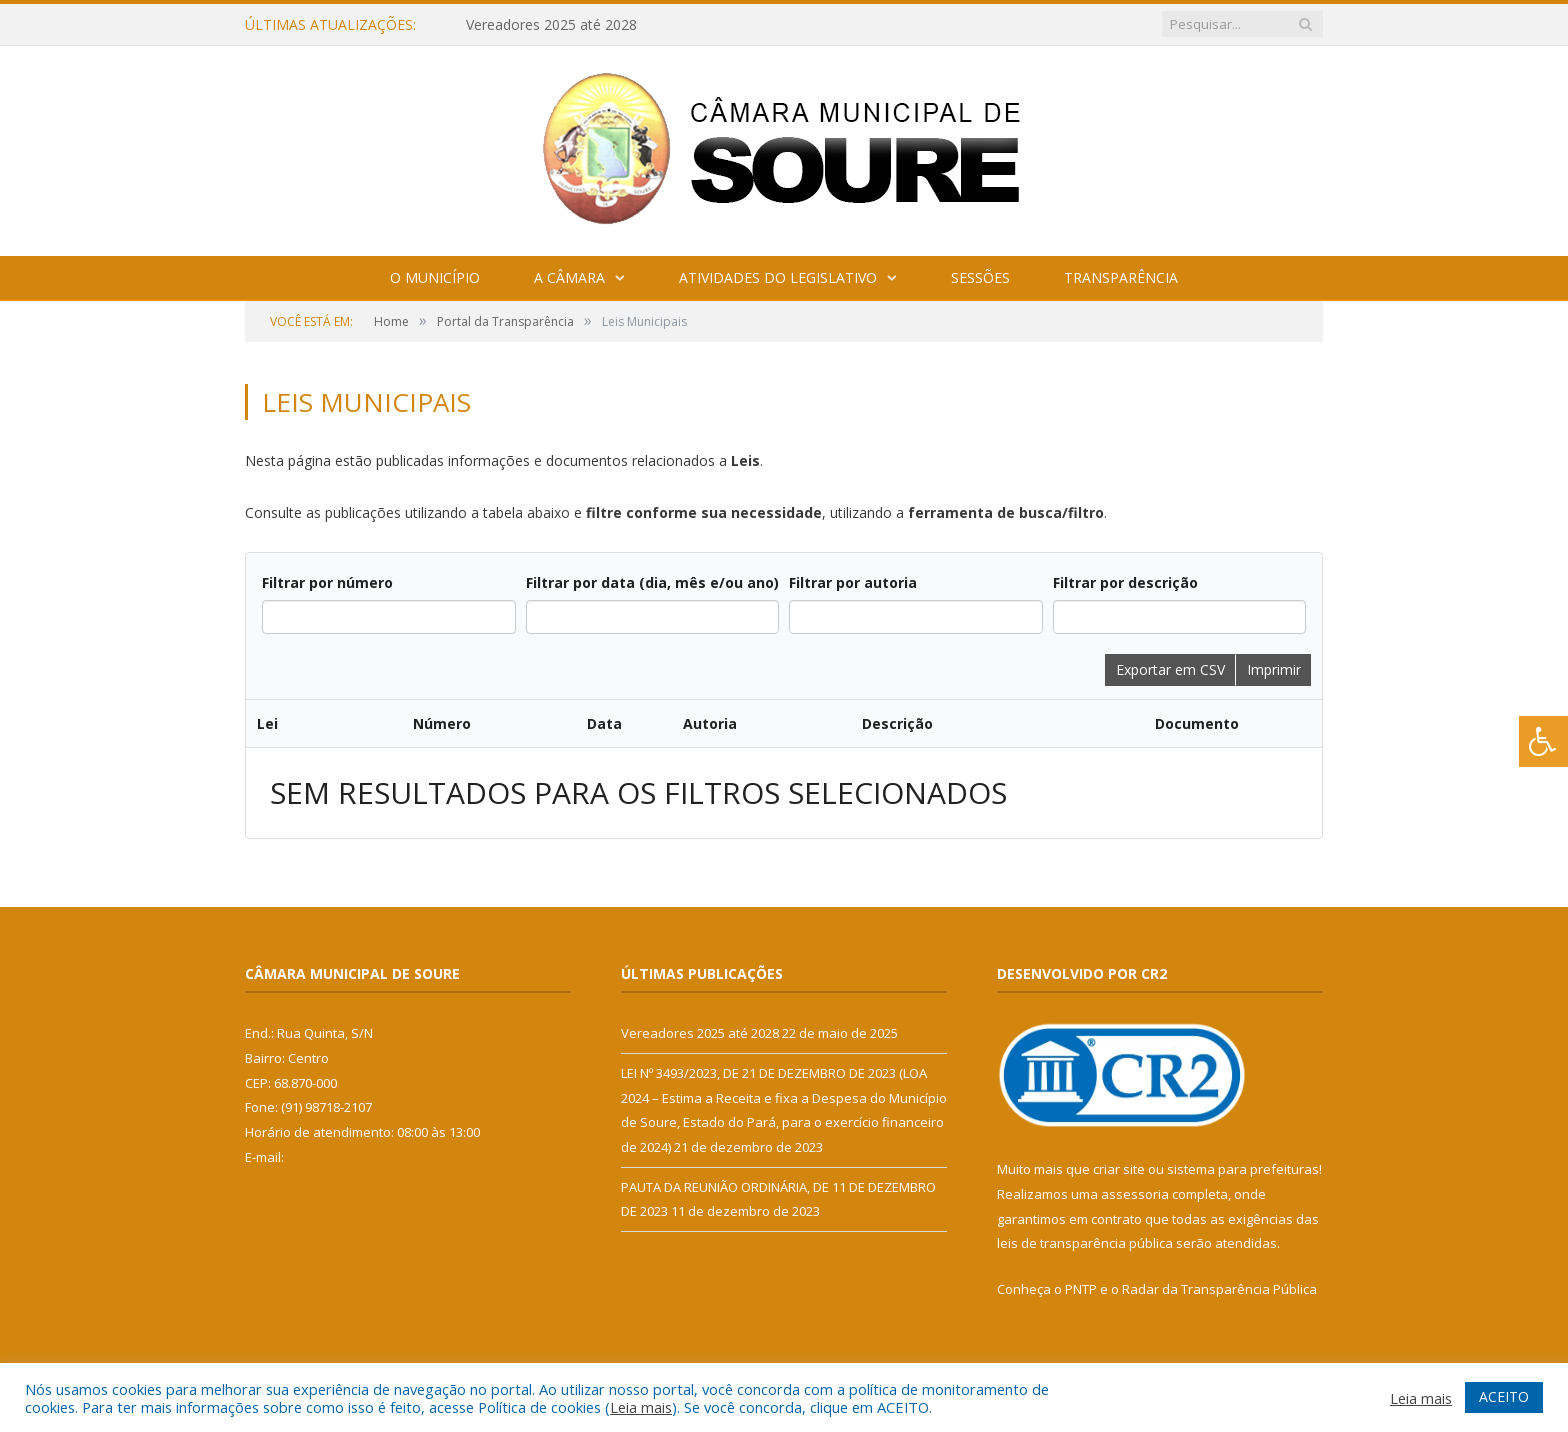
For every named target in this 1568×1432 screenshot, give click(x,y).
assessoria (1135, 1194)
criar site (1119, 1169)
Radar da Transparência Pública (1219, 1289)
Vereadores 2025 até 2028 (551, 25)
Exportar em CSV (1170, 669)
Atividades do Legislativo (778, 277)
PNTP (1081, 1289)
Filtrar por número (327, 582)
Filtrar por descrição (1125, 582)
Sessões (980, 277)
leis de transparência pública (1085, 1243)
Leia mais (641, 1407)
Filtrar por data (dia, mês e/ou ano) (652, 582)
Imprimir (1274, 669)
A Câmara (569, 277)
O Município (435, 277)
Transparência (1121, 277)
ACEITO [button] (1504, 1396)
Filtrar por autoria (853, 582)
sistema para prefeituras (1243, 1169)
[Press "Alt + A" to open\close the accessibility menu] (1543, 741)
